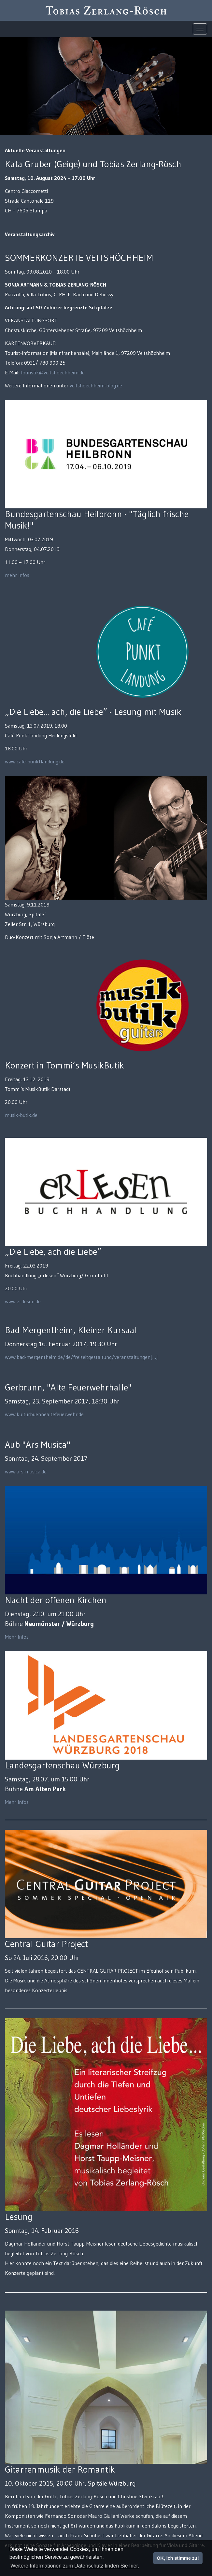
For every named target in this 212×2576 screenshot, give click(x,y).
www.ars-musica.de (26, 1471)
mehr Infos (17, 575)
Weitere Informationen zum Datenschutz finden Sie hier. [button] (74, 2566)
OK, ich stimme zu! (178, 2558)
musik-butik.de (21, 1115)
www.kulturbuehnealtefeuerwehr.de (44, 1414)
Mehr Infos (17, 1636)
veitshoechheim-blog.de (96, 385)
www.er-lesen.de (23, 1301)
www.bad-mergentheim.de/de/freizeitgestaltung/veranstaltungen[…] (81, 1357)
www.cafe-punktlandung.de (34, 761)
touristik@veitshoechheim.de (53, 372)
